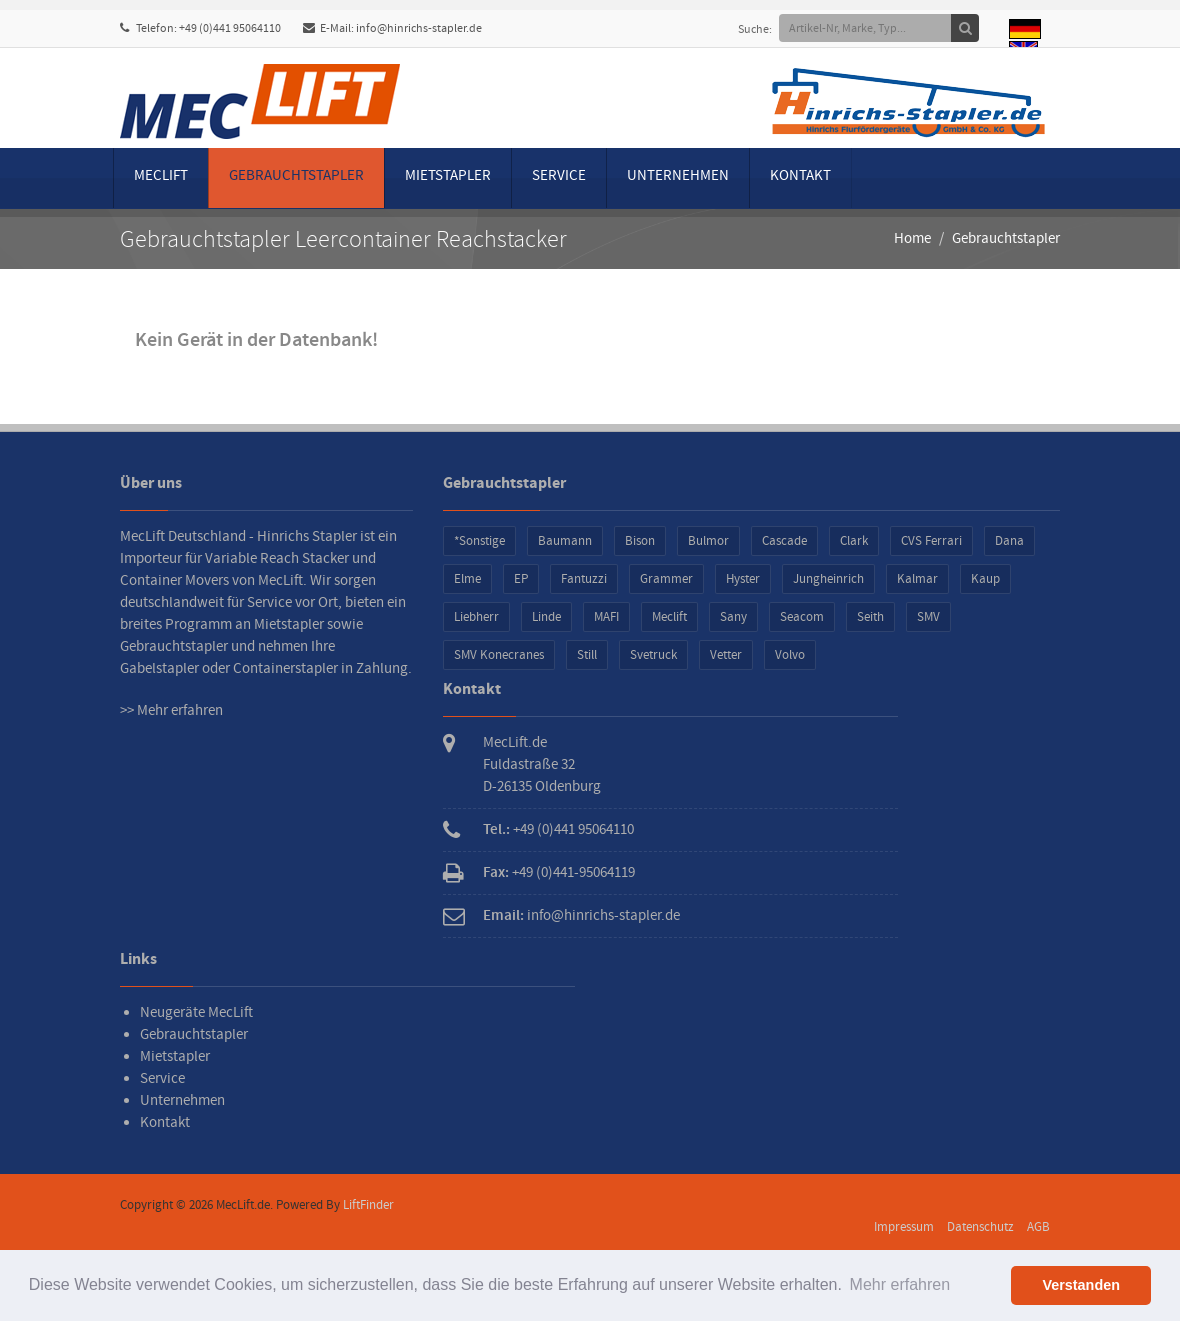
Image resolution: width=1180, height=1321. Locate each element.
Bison (640, 541)
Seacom (802, 617)
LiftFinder (368, 1205)
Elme (467, 579)
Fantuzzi (584, 579)
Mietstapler (448, 175)
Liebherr (476, 617)
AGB (1038, 1227)
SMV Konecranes (499, 655)
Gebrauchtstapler (296, 175)
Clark (854, 541)
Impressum (904, 1227)
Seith (870, 617)
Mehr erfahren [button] (900, 1284)
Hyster (743, 579)
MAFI (606, 617)
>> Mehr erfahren (171, 710)
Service (559, 175)
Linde (546, 617)
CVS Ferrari (931, 541)
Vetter (726, 655)
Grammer (666, 579)
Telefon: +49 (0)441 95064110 (200, 28)
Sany (733, 617)
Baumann (565, 541)
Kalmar (917, 579)
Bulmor (708, 541)
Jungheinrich (828, 579)
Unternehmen (678, 175)
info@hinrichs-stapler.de (603, 915)
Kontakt (800, 175)
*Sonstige (479, 541)
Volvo (790, 655)
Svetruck (653, 655)
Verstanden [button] (1081, 1285)
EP (521, 579)
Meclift (669, 617)
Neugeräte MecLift (196, 1012)
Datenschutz (980, 1227)
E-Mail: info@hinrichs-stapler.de (392, 28)
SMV (928, 617)
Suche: (762, 29)
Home (912, 238)
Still (587, 655)
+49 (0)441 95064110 (573, 829)
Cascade (784, 541)
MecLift (161, 175)
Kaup (985, 579)
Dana (1009, 541)
